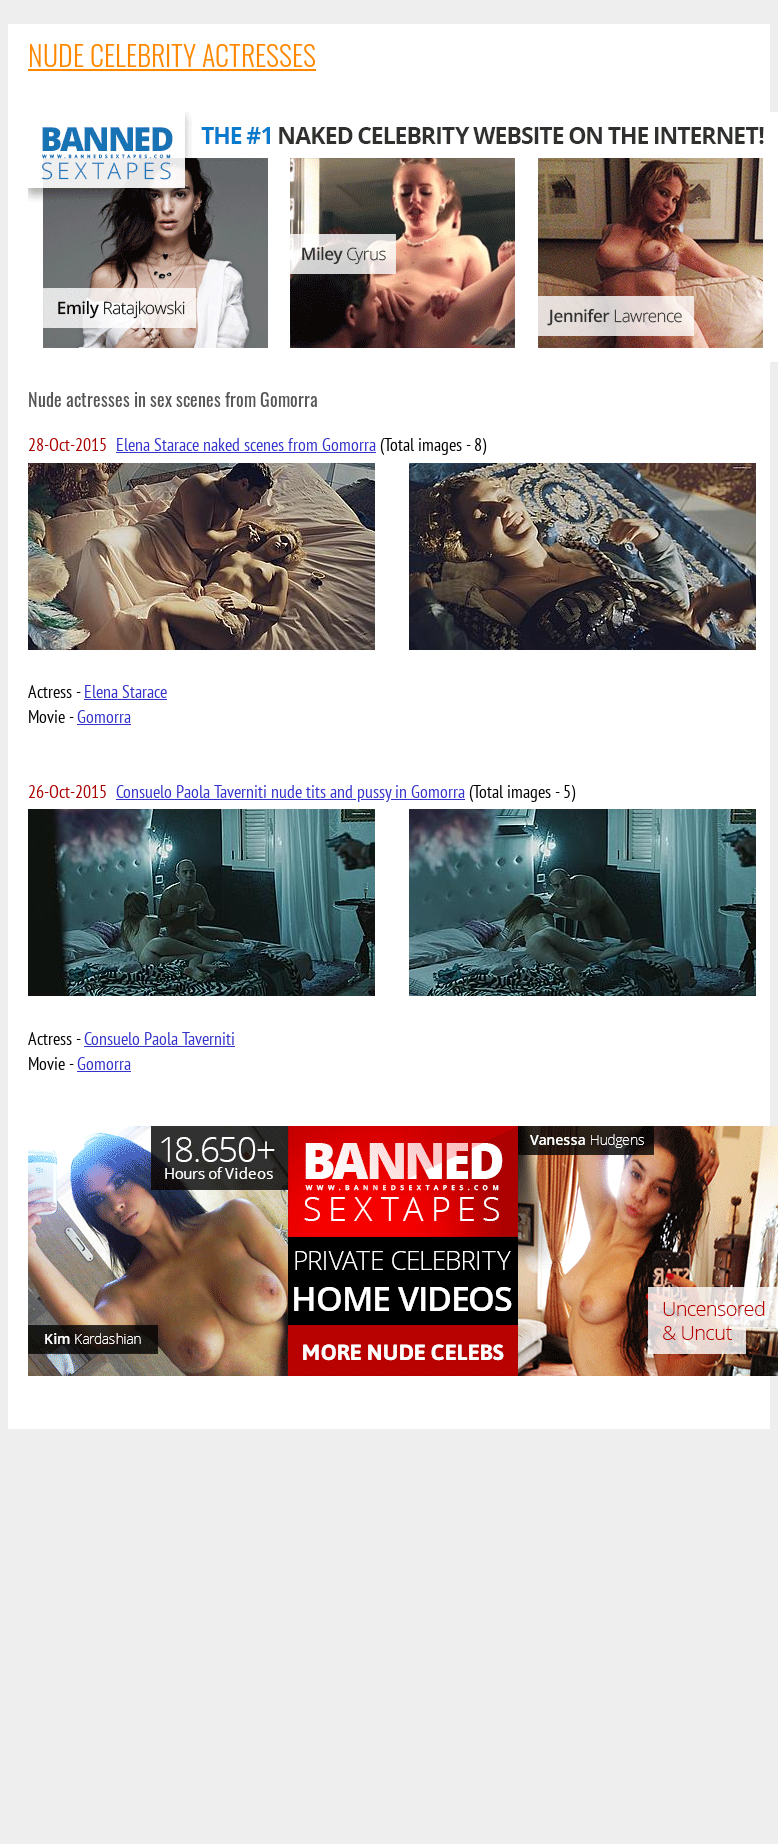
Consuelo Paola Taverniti (159, 1038)
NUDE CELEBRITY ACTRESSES (172, 54)
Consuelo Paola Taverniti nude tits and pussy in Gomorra (290, 791)
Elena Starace (125, 691)
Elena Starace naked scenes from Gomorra (246, 444)
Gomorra (104, 716)
